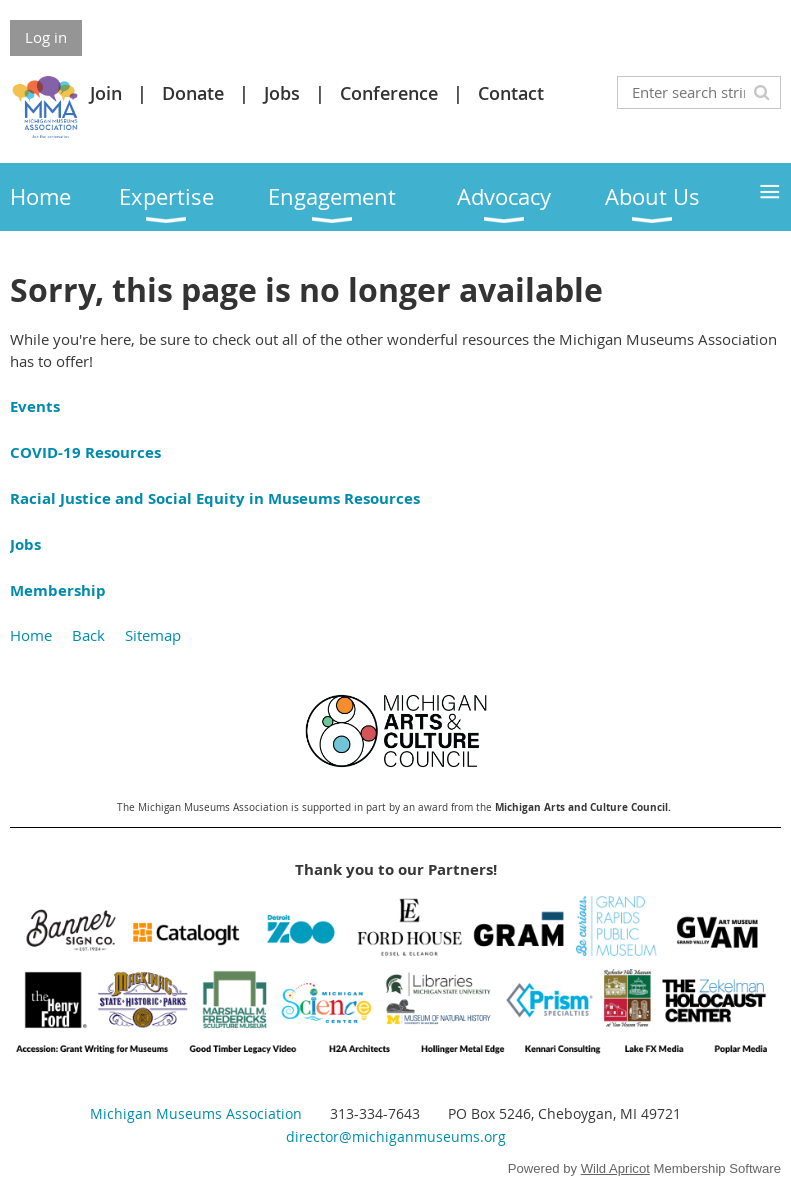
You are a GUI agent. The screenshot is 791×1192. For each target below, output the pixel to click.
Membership (58, 590)
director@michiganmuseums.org (396, 1136)
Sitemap (153, 635)
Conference (389, 93)
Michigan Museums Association (196, 1113)
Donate (193, 93)
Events (35, 406)
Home (31, 635)
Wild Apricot (615, 1168)
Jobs (282, 93)
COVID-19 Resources (85, 452)
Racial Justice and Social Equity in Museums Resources (215, 498)
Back (88, 635)
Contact (511, 93)
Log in (46, 37)
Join (106, 93)
